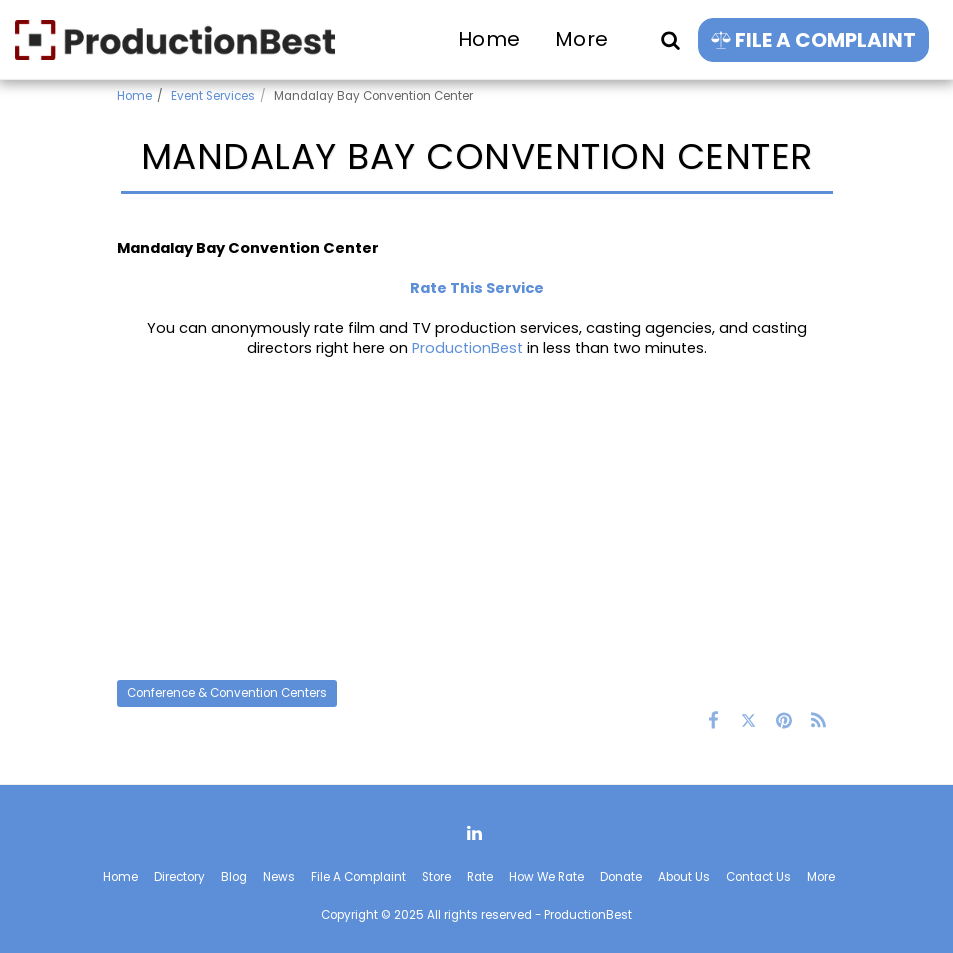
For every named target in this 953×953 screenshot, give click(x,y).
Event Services (213, 96)
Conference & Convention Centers (227, 693)
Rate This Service (477, 288)
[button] (670, 39)
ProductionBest (467, 348)
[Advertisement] (477, 519)
